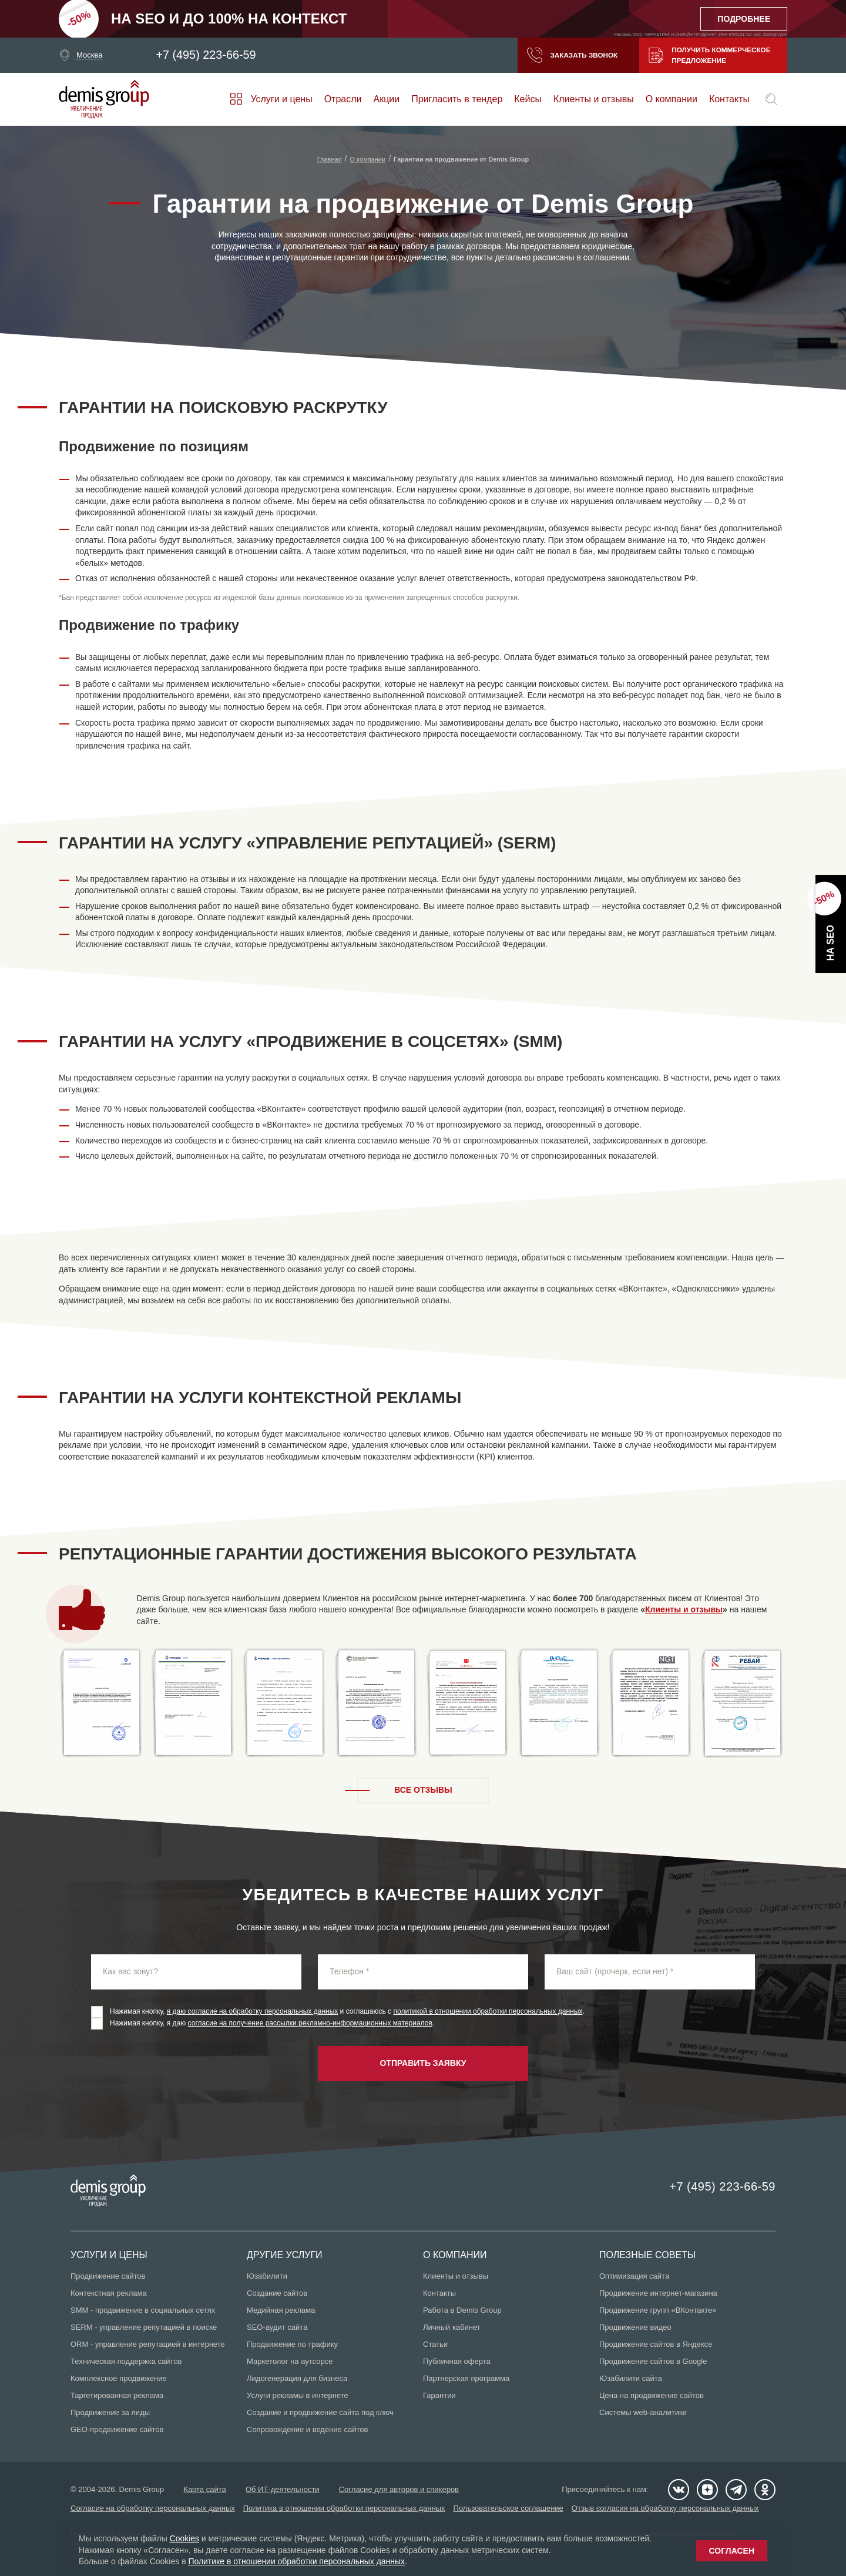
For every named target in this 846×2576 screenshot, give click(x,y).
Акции (387, 99)
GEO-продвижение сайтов (116, 2429)
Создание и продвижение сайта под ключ (320, 2412)
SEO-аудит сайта (277, 2327)
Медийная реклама (281, 2310)
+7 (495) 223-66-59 (206, 55)
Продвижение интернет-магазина (658, 2293)
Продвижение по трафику (292, 2344)
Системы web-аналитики (643, 2412)
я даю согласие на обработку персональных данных (252, 2011)
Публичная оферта (457, 2361)
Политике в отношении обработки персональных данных (296, 2561)
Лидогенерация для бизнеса (297, 2378)
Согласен (731, 2550)
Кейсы (528, 99)
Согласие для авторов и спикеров (400, 2489)
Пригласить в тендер (456, 99)
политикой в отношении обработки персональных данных (487, 2011)
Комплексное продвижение (118, 2378)
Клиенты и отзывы (593, 99)
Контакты (729, 99)
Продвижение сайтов (107, 2276)
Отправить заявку (423, 2063)
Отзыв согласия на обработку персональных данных (665, 2508)
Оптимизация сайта (634, 2276)
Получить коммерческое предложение (708, 55)
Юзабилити (267, 2276)
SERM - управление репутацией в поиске (143, 2327)
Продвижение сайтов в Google (653, 2361)
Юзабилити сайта (630, 2378)
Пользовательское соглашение (508, 2508)
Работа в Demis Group (462, 2310)
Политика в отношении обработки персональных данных (344, 2508)
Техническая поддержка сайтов (126, 2361)
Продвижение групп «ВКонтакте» (658, 2310)
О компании (671, 99)
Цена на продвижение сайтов (651, 2395)
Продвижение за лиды (110, 2412)
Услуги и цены (281, 99)
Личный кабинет (452, 2327)
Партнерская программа (466, 2378)
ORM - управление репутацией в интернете (147, 2344)
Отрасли (343, 99)
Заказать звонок (568, 55)
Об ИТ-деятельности (283, 2489)
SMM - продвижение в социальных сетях (142, 2310)
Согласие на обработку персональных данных (152, 2508)
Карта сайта (205, 2489)
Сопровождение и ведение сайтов (307, 2429)
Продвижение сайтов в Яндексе (656, 2344)
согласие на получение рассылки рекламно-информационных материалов (310, 2023)
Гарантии (439, 2395)
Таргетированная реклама (116, 2395)
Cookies (185, 2538)
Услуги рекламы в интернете (297, 2395)
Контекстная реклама (108, 2293)
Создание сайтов (277, 2293)
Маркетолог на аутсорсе (290, 2361)
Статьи (435, 2344)
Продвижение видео (635, 2327)
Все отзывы (423, 1790)
